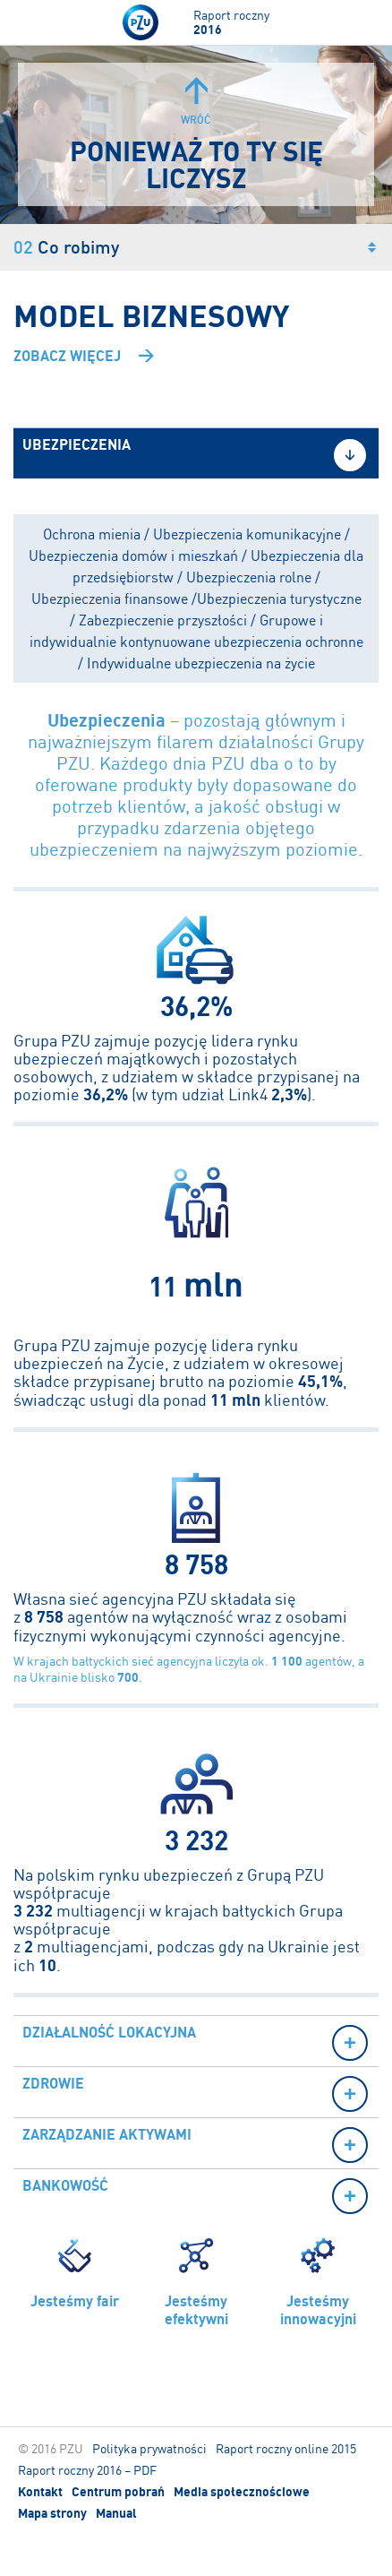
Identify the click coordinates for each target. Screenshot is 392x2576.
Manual (116, 2513)
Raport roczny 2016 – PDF (87, 2469)
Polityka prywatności (149, 2448)
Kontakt (40, 2492)
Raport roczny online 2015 (286, 2448)
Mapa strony (52, 2513)
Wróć (196, 102)
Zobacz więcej (67, 356)
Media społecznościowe (242, 2492)
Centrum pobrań (118, 2492)
